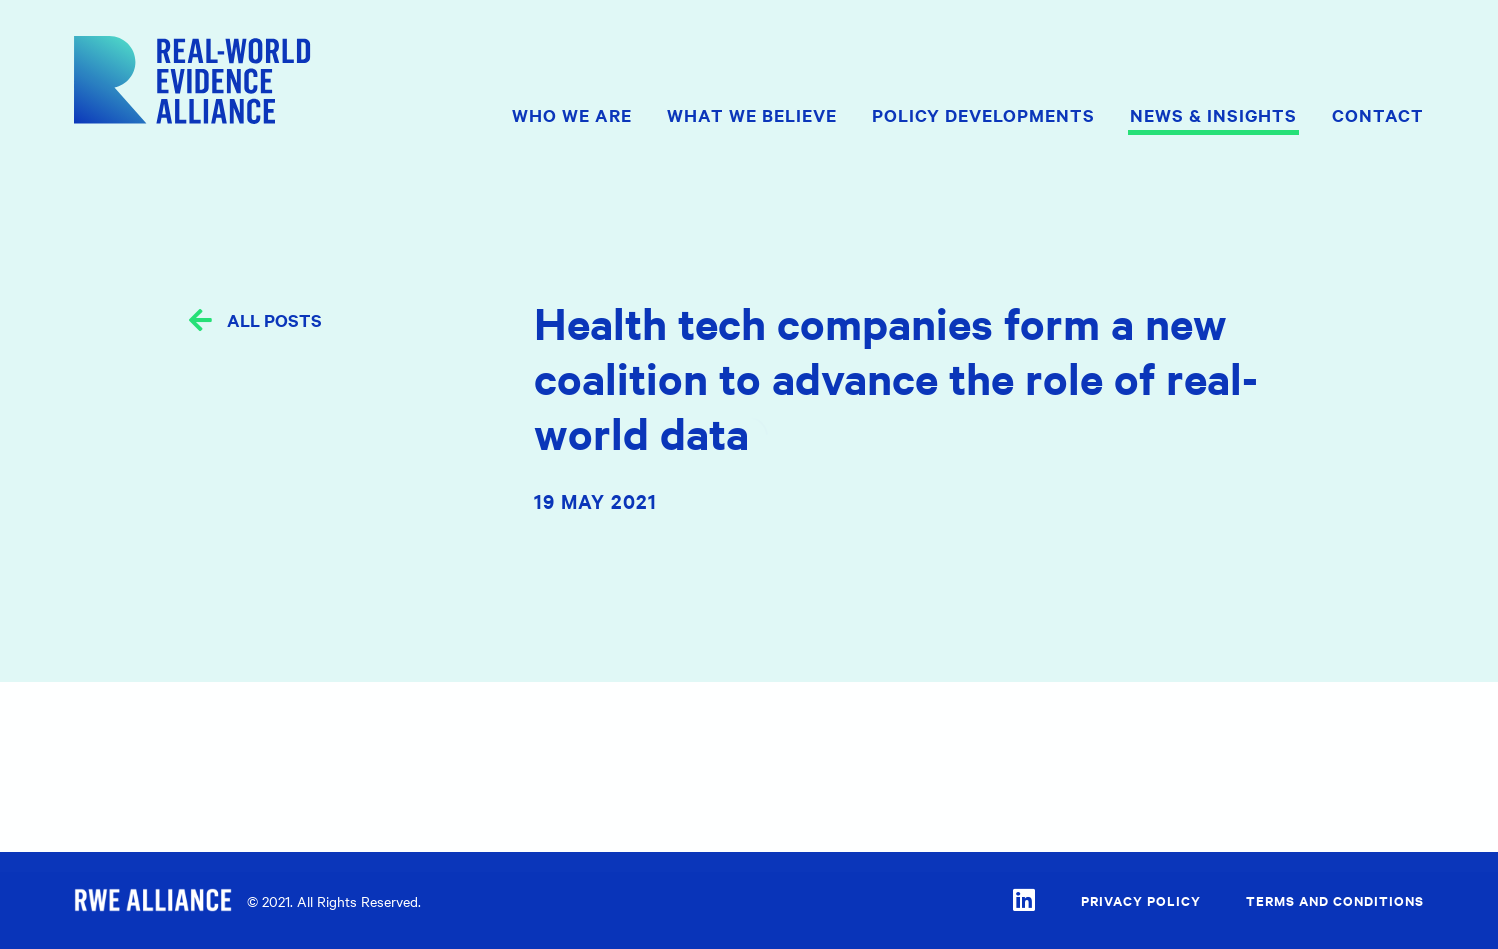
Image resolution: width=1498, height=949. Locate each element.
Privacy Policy (1141, 900)
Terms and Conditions (1335, 900)
